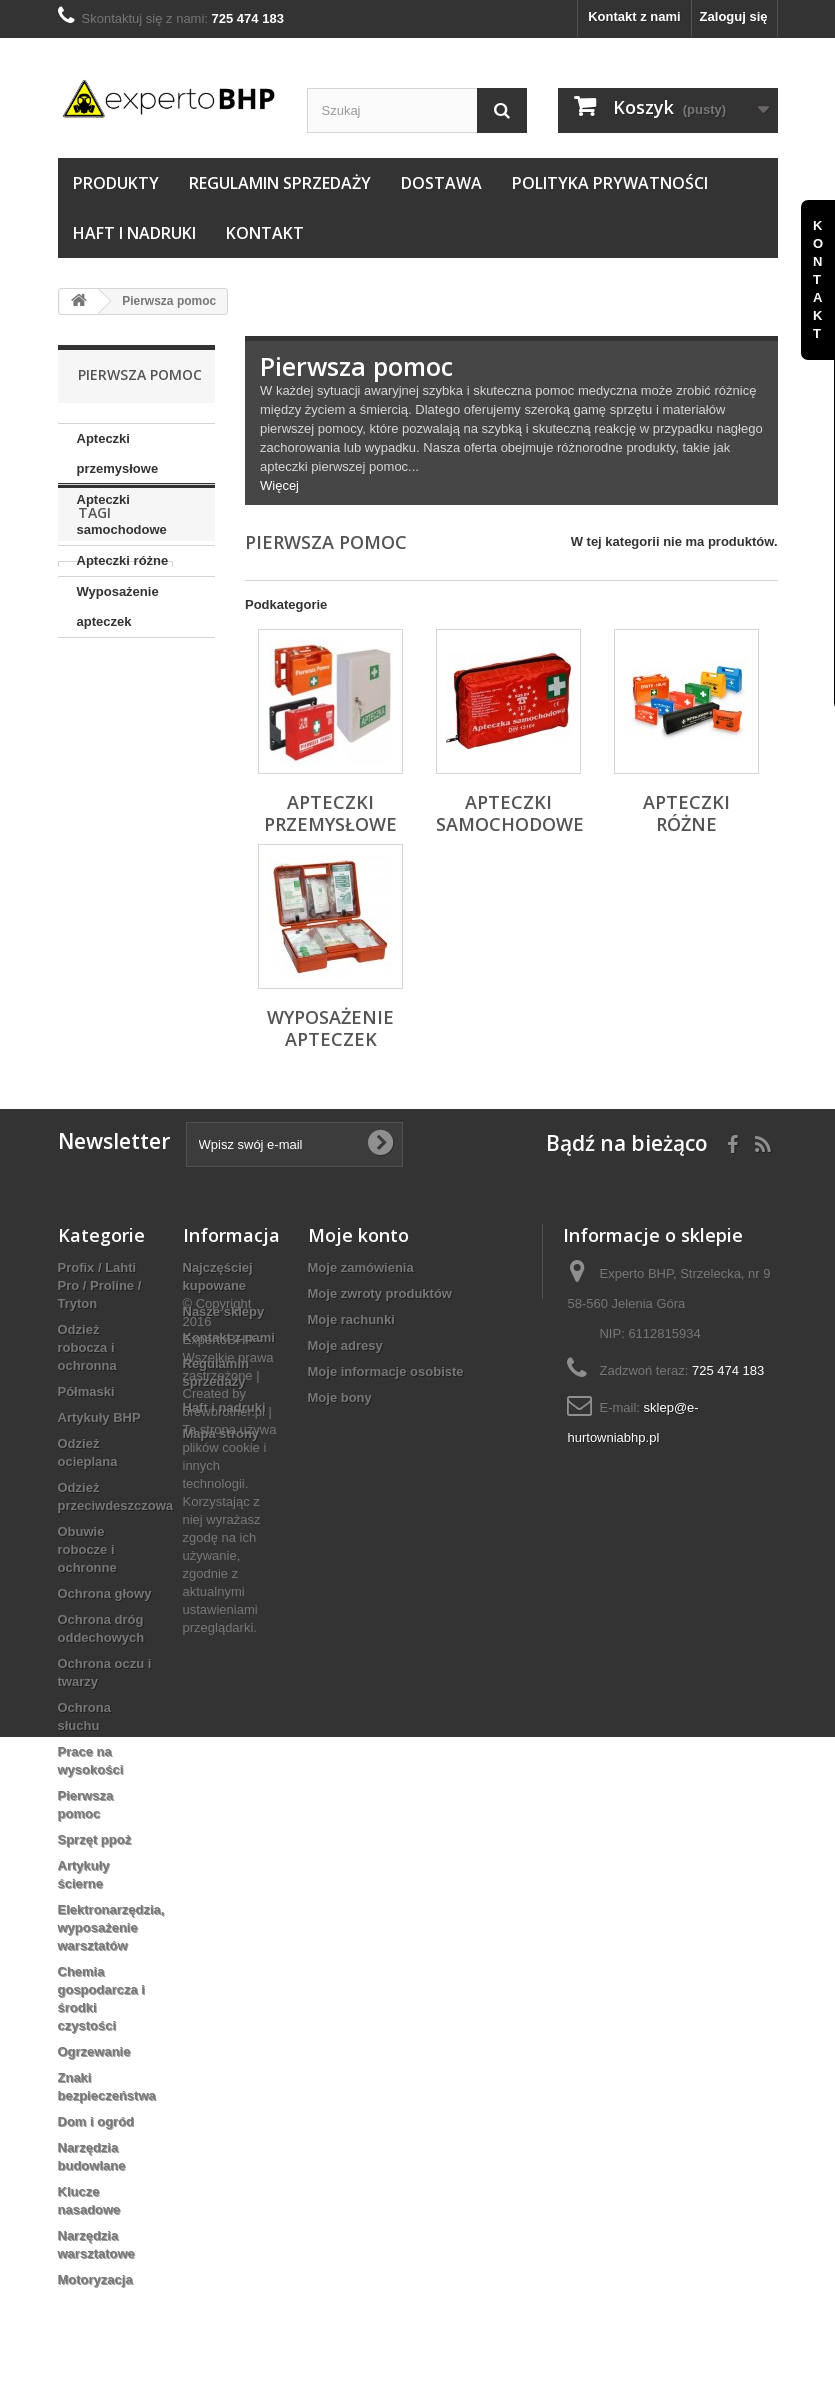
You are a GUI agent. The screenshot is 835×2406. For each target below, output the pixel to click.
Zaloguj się (734, 16)
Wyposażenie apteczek (118, 606)
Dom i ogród (96, 2121)
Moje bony (340, 1397)
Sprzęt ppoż (95, 1839)
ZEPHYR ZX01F (115, 758)
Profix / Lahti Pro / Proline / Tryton (100, 1285)
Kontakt (265, 233)
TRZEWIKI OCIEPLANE (106, 796)
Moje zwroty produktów (380, 1293)
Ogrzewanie (94, 2051)
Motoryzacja (95, 2279)
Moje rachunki (351, 1319)
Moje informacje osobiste (386, 1371)
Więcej (279, 485)
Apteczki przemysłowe (118, 453)
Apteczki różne (123, 560)
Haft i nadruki (134, 233)
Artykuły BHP (99, 1417)
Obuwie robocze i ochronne (87, 1549)
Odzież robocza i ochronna (87, 1347)
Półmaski (86, 1391)
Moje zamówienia (361, 1267)
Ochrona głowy (105, 1593)
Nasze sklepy (224, 1311)
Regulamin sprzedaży (280, 183)
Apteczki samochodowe (122, 514)
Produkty (116, 183)
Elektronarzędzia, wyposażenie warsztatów (111, 1927)
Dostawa (441, 183)
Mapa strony (221, 1433)
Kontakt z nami (634, 16)
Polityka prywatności (610, 183)
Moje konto (358, 1235)
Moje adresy (345, 1345)
